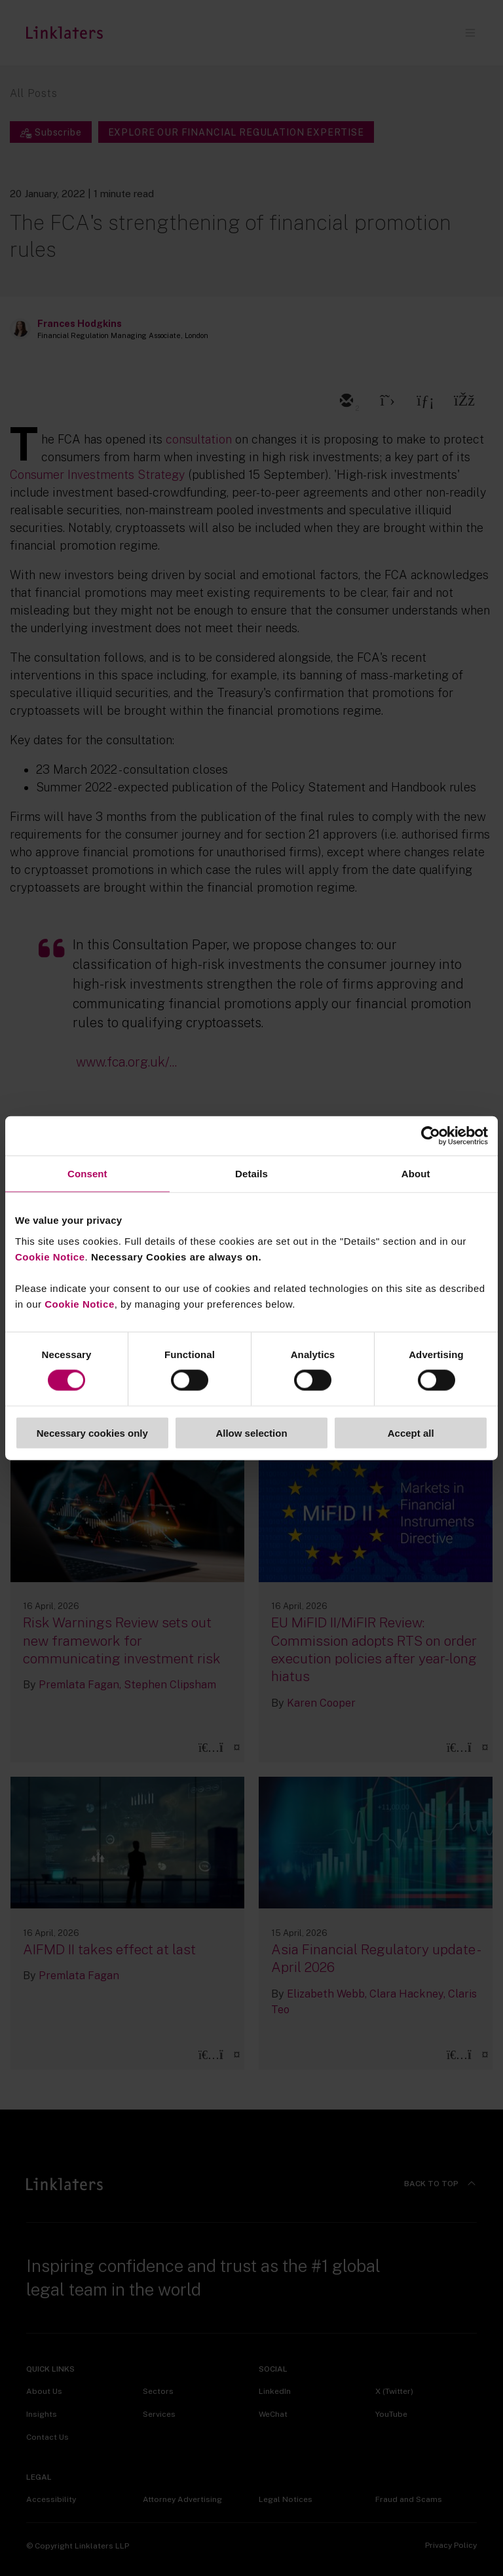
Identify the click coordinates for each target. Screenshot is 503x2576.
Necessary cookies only (92, 1432)
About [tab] (415, 1173)
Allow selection (251, 1432)
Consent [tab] (87, 1173)
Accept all (411, 1432)
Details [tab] (251, 1173)
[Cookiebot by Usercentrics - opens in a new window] (430, 1136)
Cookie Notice (50, 1256)
